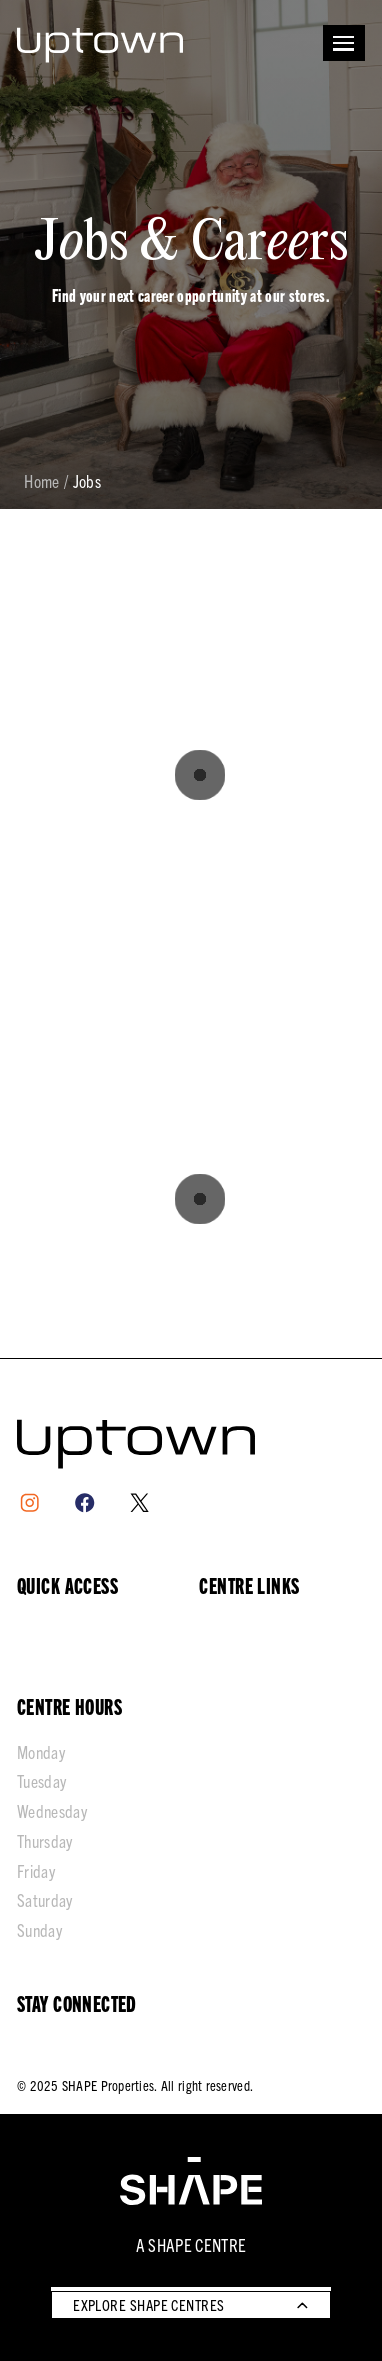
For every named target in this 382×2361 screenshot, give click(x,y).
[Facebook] (84, 1502)
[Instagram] (29, 1502)
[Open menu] (344, 43)
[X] (139, 1502)
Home (41, 482)
